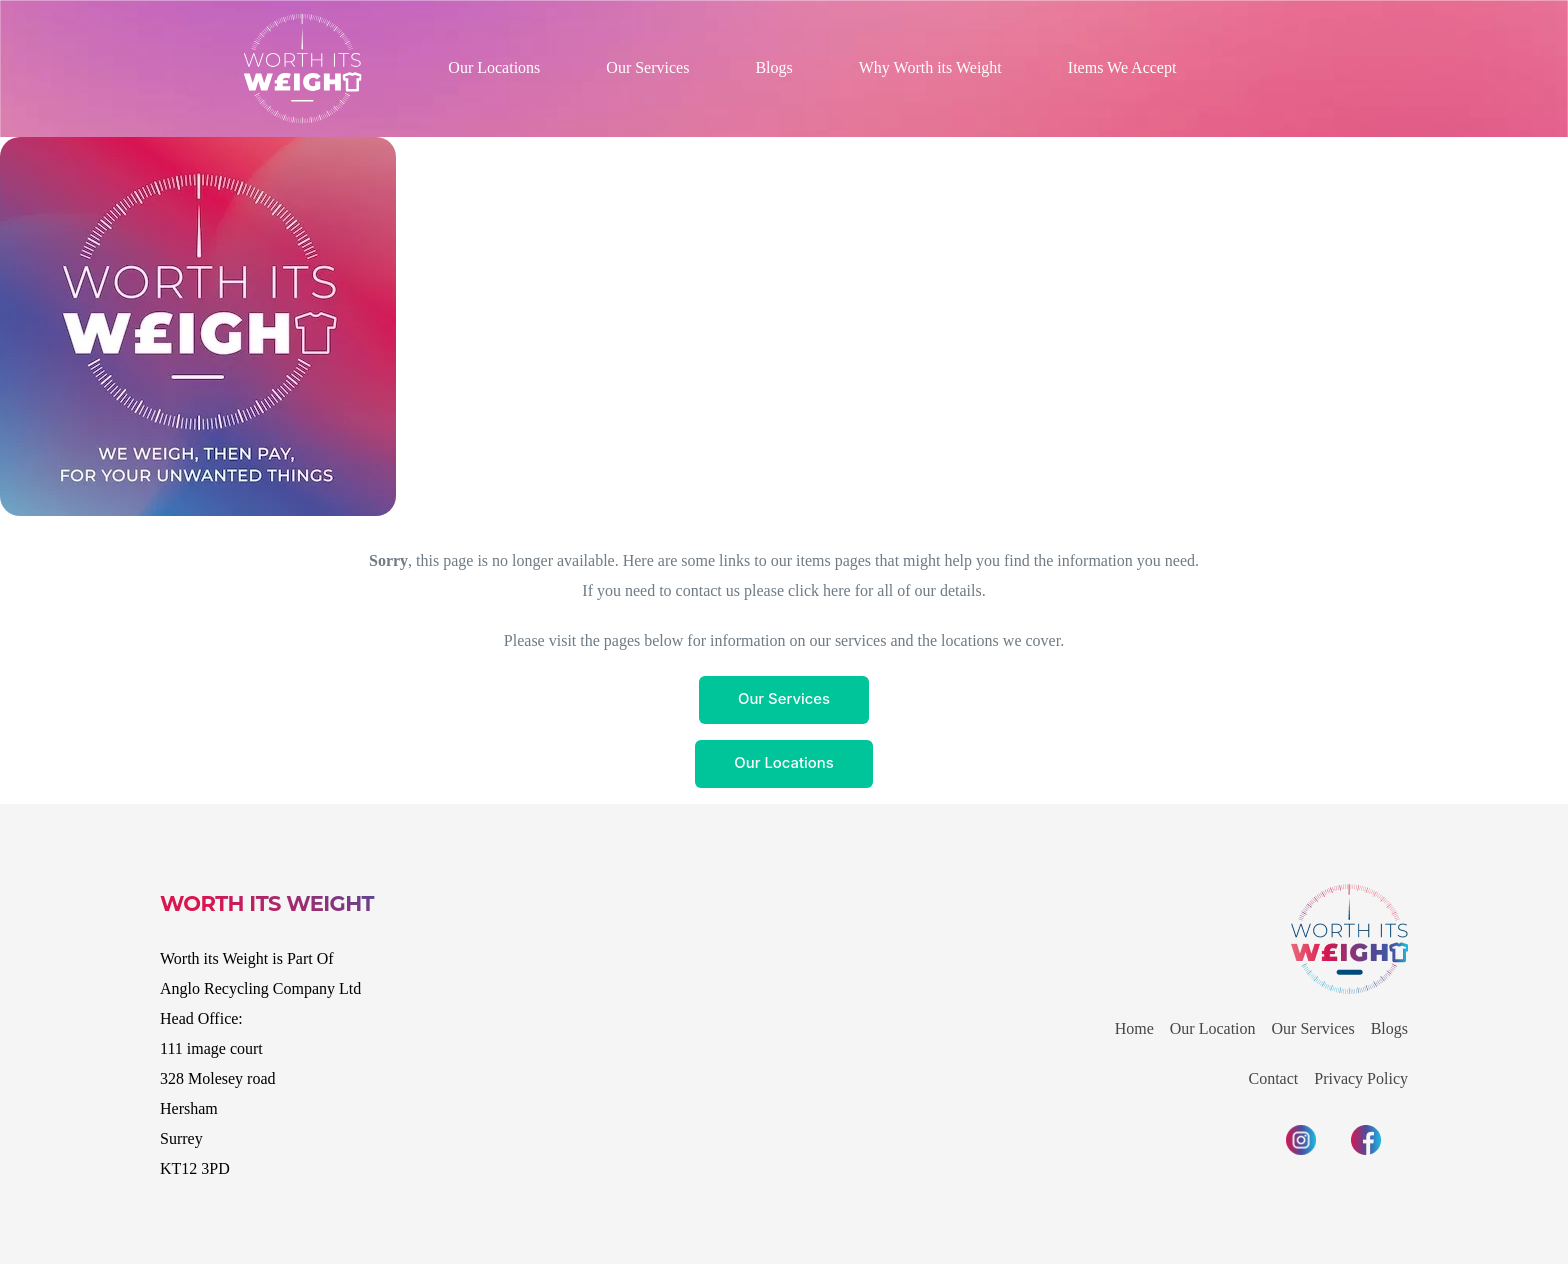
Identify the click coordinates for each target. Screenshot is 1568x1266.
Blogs (773, 67)
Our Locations (494, 67)
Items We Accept (1122, 67)
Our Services (647, 67)
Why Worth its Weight (930, 67)
